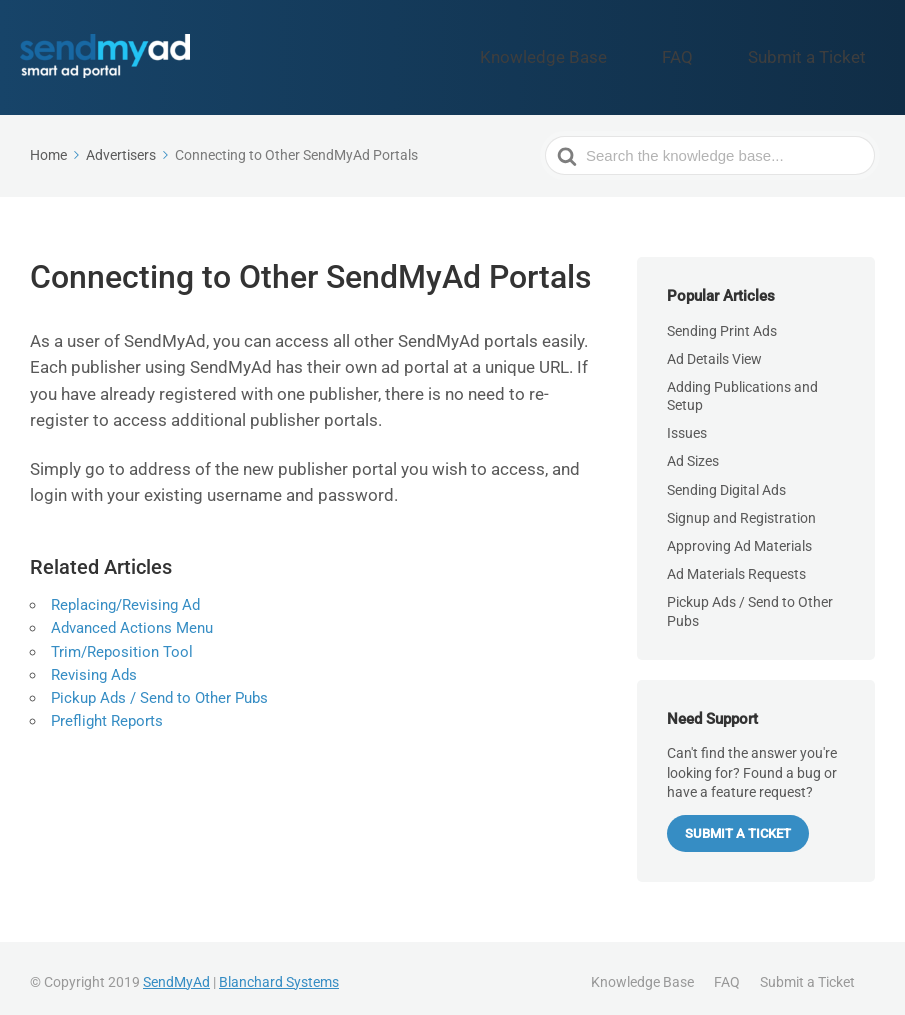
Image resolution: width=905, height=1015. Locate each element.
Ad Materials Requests (736, 565)
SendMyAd (176, 973)
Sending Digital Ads (726, 481)
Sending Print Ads (722, 322)
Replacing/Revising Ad (125, 597)
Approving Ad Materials (739, 537)
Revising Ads (94, 667)
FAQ (726, 53)
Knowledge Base (626, 53)
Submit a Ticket (824, 53)
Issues (687, 424)
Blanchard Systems (279, 973)
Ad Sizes (693, 453)
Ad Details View (714, 350)
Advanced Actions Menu (132, 620)
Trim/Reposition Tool (122, 643)
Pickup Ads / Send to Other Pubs (159, 690)
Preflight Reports (107, 713)
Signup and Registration (741, 509)
